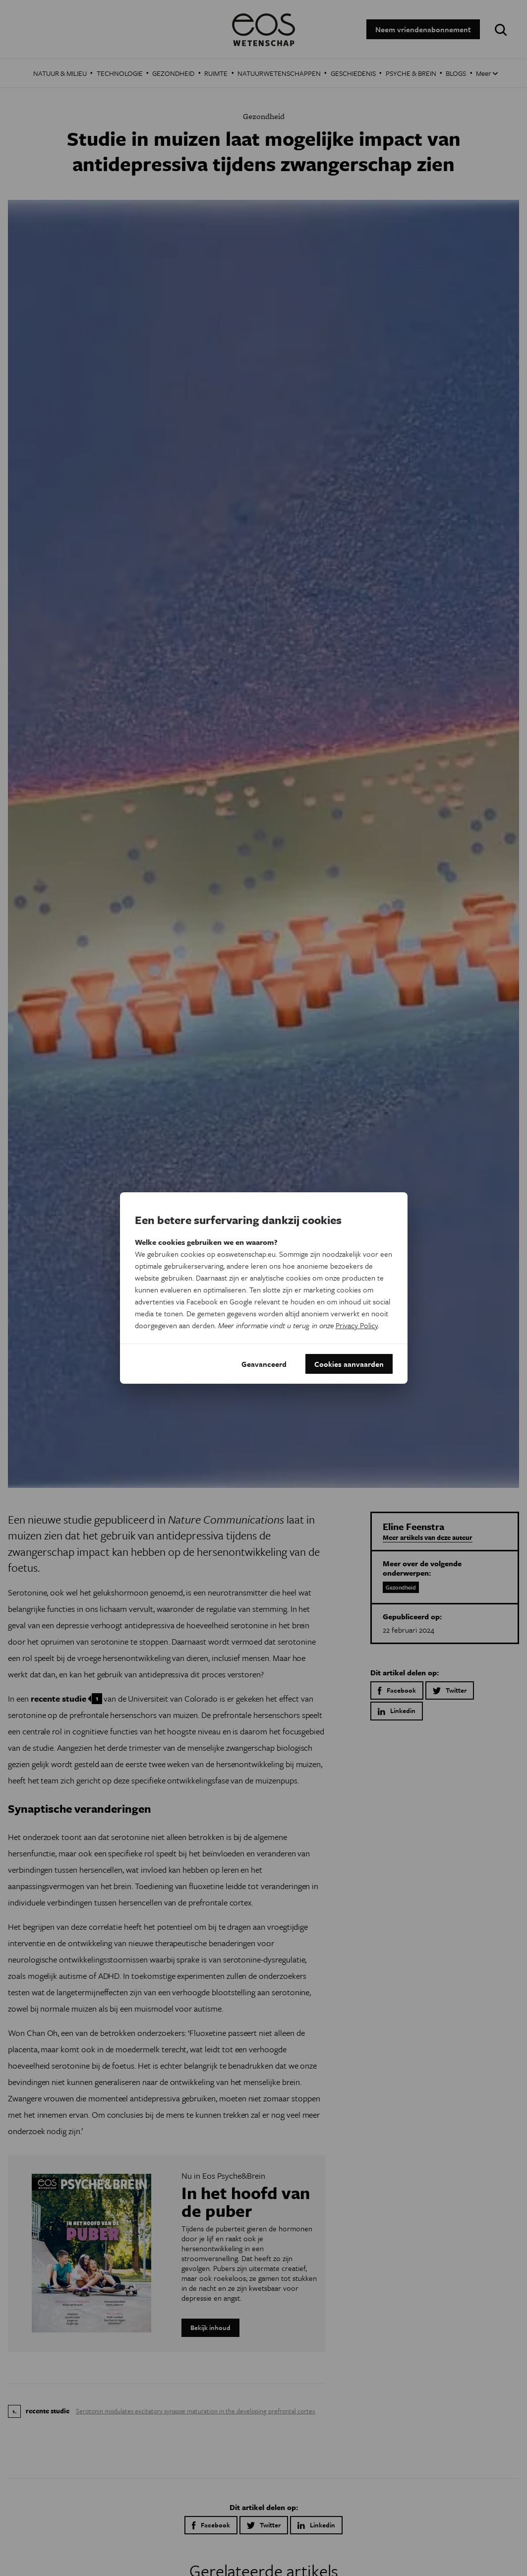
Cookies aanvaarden (349, 1363)
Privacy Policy (357, 1325)
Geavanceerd (264, 1363)
